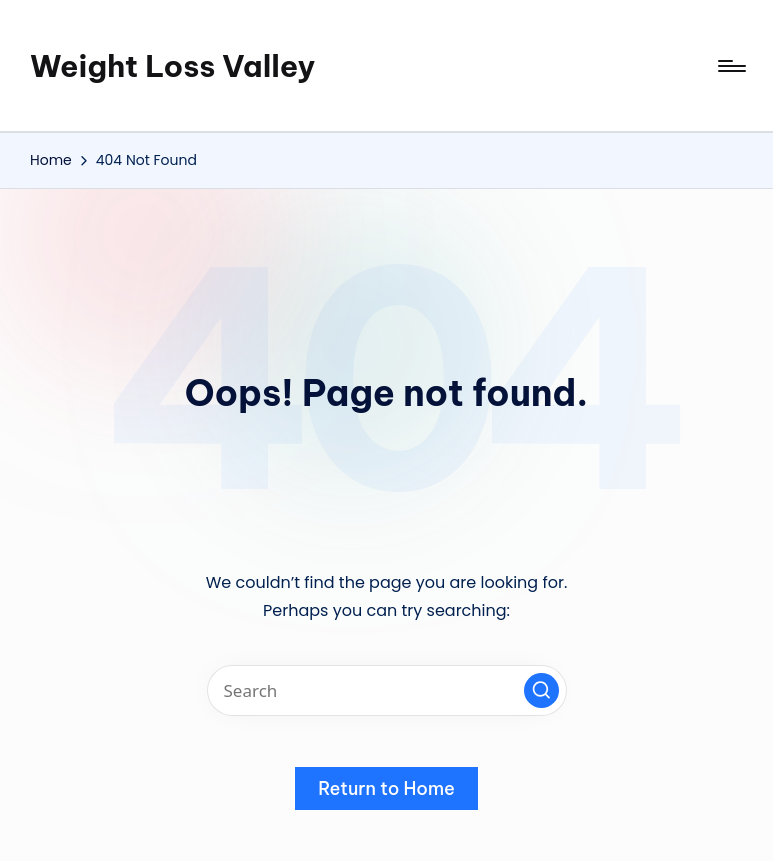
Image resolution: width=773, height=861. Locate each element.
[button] (541, 690)
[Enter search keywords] (387, 690)
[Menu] (730, 66)
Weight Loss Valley (172, 66)
